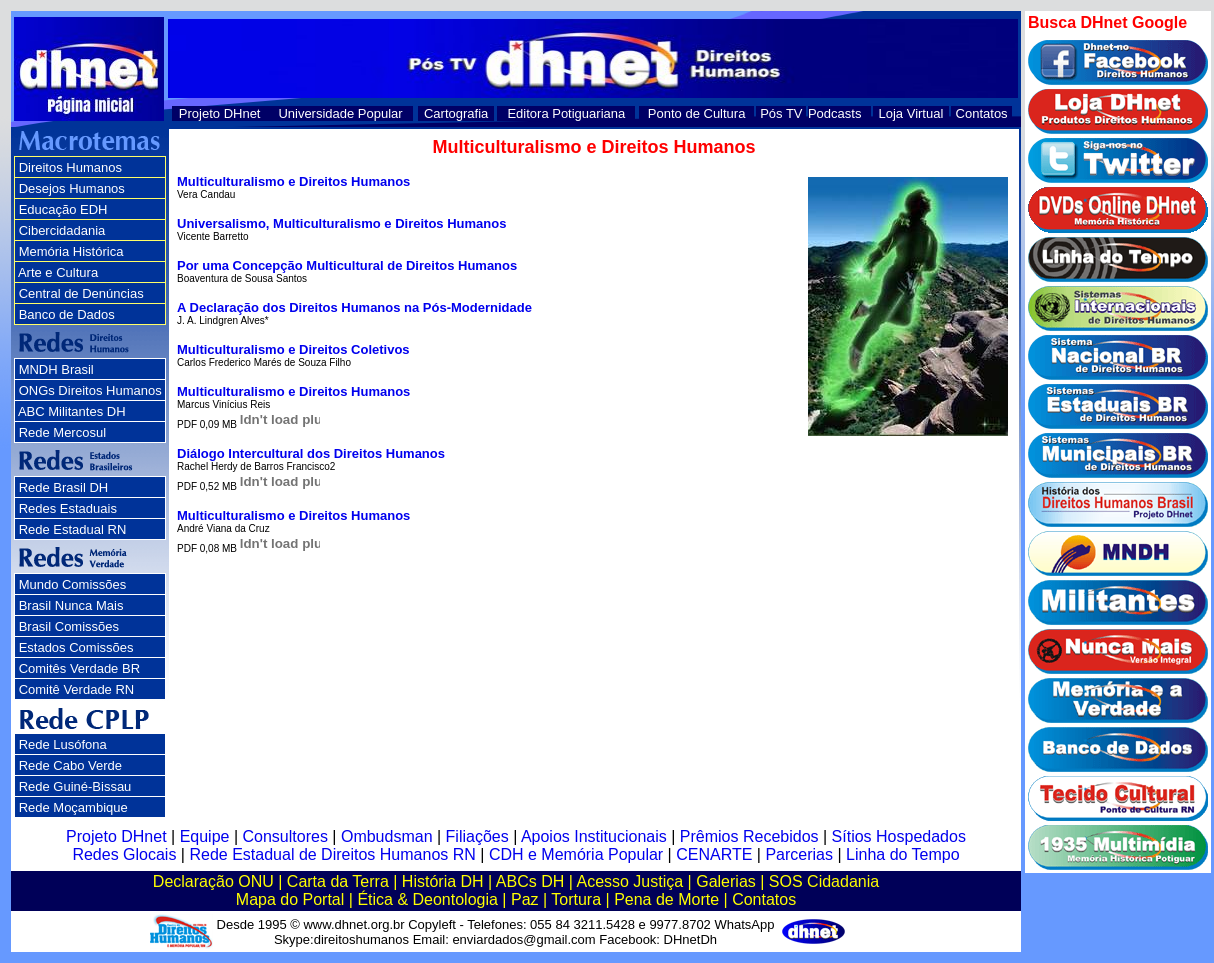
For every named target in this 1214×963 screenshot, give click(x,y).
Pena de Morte (666, 899)
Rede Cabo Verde (70, 765)
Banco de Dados (67, 314)
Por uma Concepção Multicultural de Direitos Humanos (347, 265)
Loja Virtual (911, 113)
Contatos (982, 113)
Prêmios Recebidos (749, 836)
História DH (443, 881)
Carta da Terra (338, 881)
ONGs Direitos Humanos (90, 390)
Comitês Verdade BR (79, 668)
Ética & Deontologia (427, 899)
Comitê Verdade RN (77, 689)
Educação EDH (63, 209)
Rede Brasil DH (64, 487)
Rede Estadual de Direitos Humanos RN (332, 854)
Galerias (726, 881)
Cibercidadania (62, 230)
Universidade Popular (340, 113)
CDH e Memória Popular (576, 854)
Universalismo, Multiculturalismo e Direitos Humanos (341, 223)
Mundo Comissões (73, 584)
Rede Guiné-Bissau (75, 786)
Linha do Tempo (903, 854)
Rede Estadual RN (73, 529)
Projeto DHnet (220, 113)
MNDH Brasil (56, 369)
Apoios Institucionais (594, 836)
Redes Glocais (124, 854)
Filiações (477, 836)
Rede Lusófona (63, 744)
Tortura (576, 899)
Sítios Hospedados (899, 836)
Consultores (285, 836)
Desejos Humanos (72, 188)
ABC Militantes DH (72, 411)
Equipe (205, 836)
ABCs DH (530, 881)
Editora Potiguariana (566, 113)
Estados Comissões (76, 647)
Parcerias (799, 854)
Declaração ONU (213, 881)
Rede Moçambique (73, 807)
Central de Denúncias (81, 293)
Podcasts (834, 113)
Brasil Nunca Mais (71, 605)
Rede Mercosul (62, 432)
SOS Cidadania (824, 881)
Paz (525, 899)
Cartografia (456, 113)
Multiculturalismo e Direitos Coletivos (293, 349)
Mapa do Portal (290, 899)
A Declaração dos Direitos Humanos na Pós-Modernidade (354, 307)
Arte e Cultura (58, 272)
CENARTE (714, 854)
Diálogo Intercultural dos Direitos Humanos (311, 453)
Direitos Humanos (70, 167)
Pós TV (781, 113)
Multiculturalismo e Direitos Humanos (293, 181)
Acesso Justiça (629, 881)
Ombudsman (387, 836)
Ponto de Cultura (697, 113)
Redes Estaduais (68, 508)
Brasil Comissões (69, 626)
